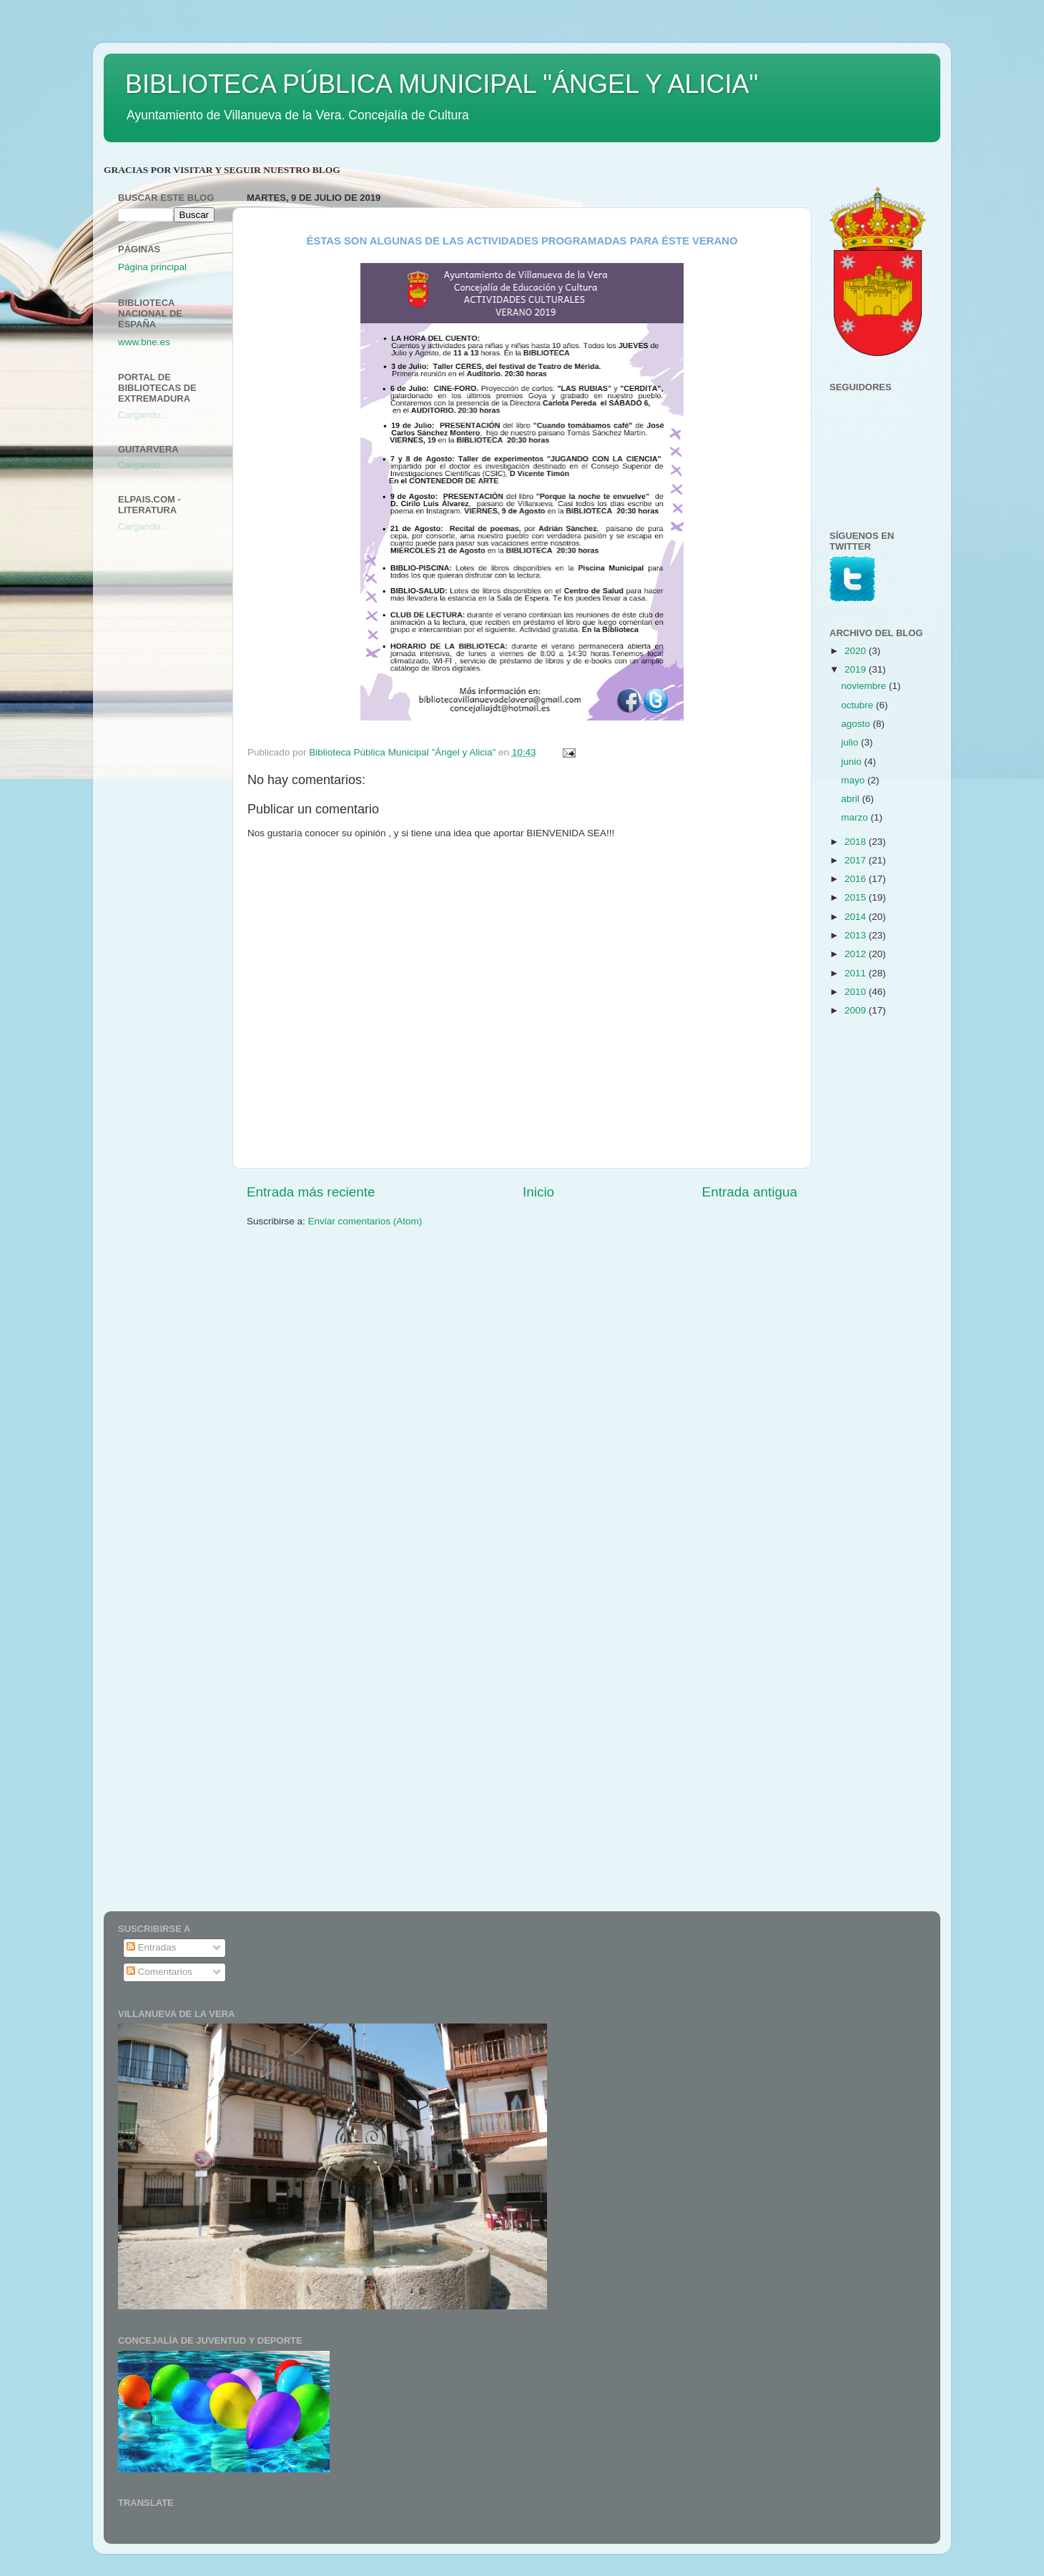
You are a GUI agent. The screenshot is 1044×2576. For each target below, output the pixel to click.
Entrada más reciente (311, 1191)
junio (852, 761)
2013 (856, 935)
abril (851, 798)
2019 (856, 669)
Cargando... (143, 415)
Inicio (538, 1191)
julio (851, 742)
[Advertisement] (175, 769)
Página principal (152, 267)
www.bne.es (144, 342)
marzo (855, 817)
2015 (856, 897)
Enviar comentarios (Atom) (365, 1221)
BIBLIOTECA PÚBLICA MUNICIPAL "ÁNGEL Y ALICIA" (441, 84)
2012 (856, 953)
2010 (856, 991)
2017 (856, 860)
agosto (856, 723)
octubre (858, 705)
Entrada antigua (749, 1191)
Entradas (152, 1947)
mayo (854, 780)
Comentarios (159, 1971)
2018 (856, 841)
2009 (856, 1010)
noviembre (865, 685)
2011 (856, 973)
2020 (856, 650)
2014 (856, 916)
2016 (856, 878)
